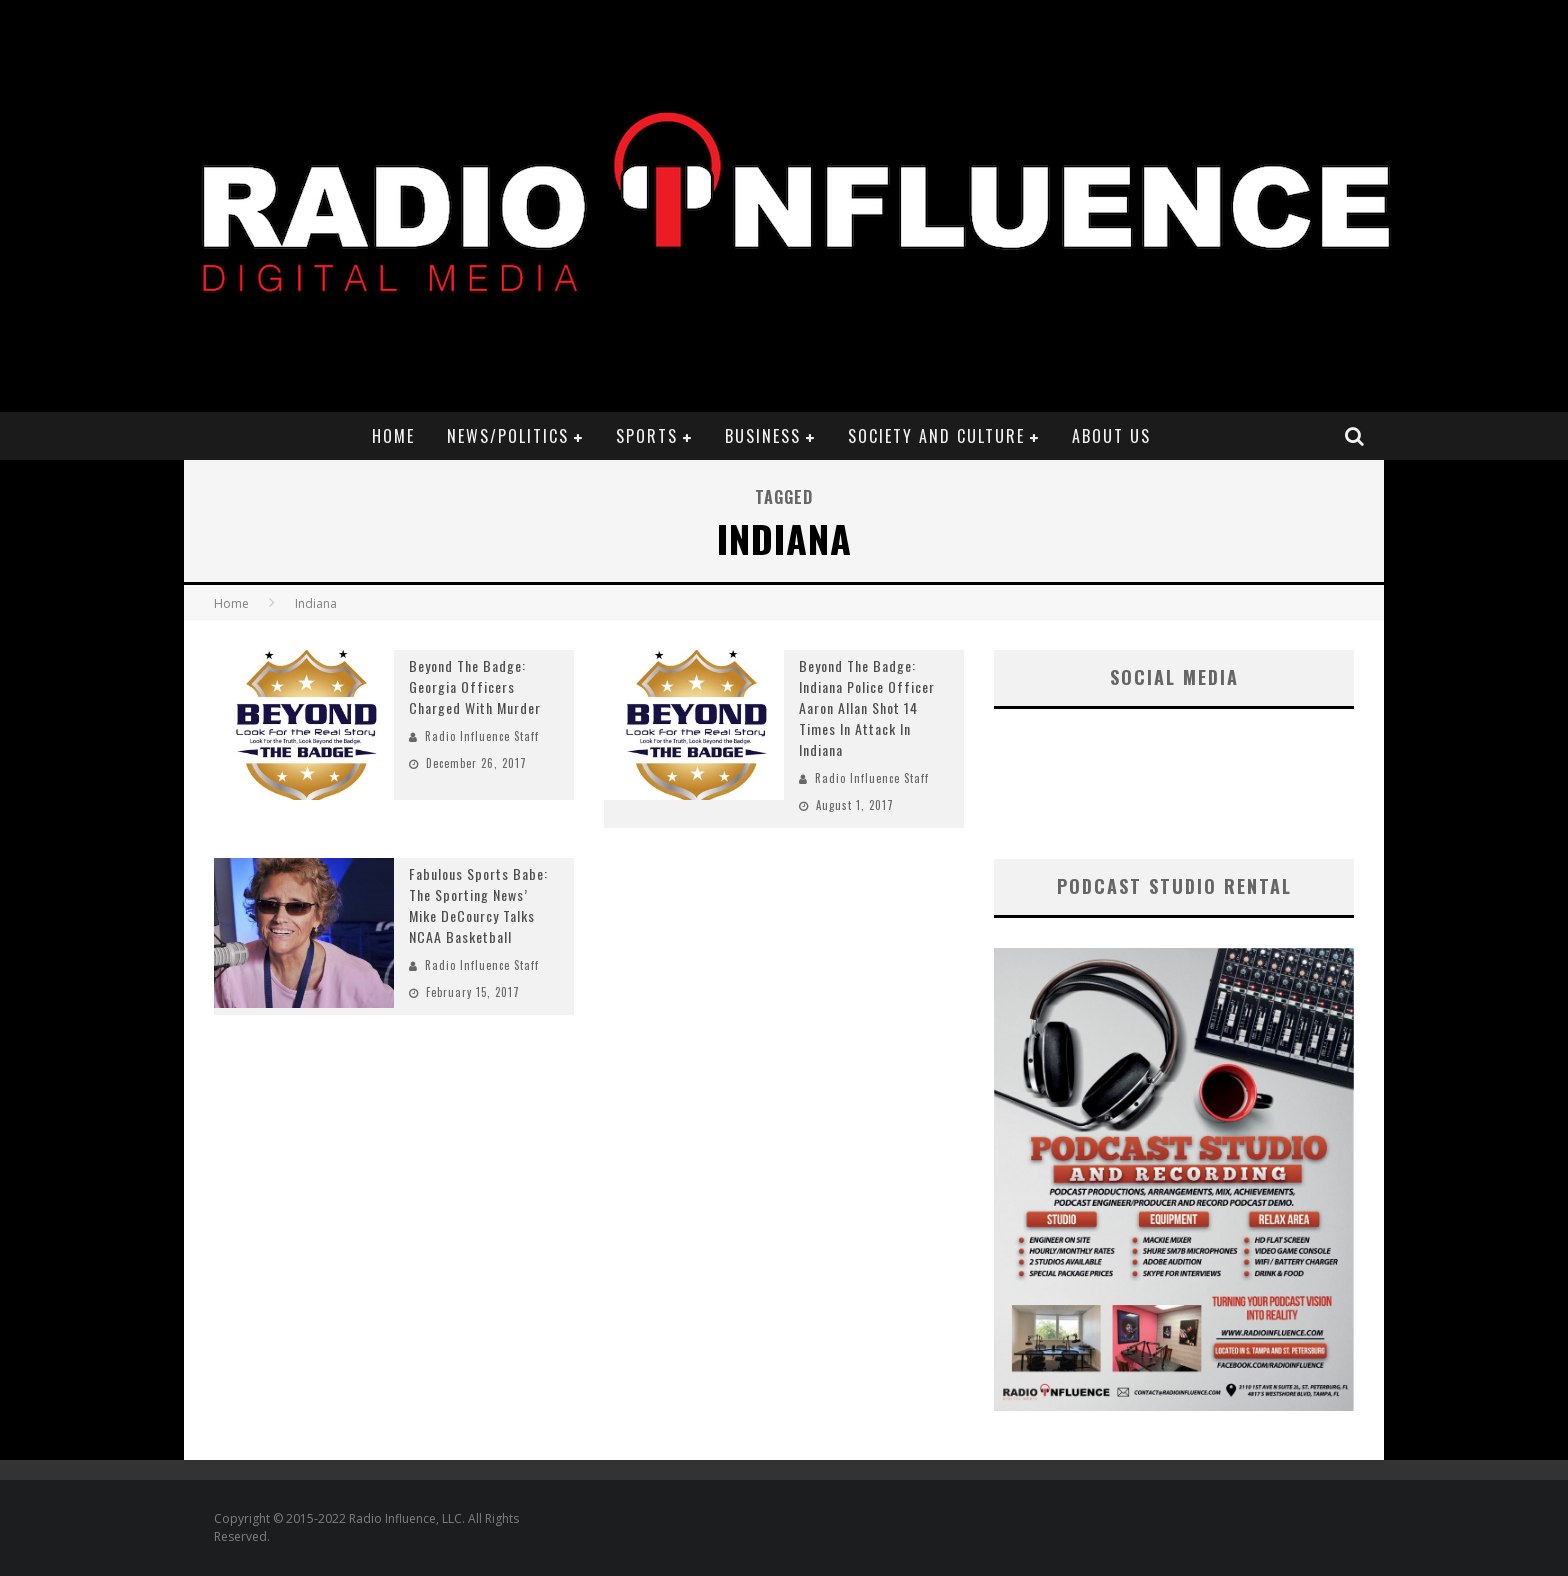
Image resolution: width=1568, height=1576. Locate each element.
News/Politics (508, 436)
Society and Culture (936, 436)
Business (763, 436)
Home (393, 436)
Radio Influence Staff (482, 736)
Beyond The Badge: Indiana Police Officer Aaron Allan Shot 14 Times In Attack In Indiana (867, 707)
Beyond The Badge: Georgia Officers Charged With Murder (475, 686)
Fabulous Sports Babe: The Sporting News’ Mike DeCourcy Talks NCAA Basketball (478, 905)
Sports (647, 436)
